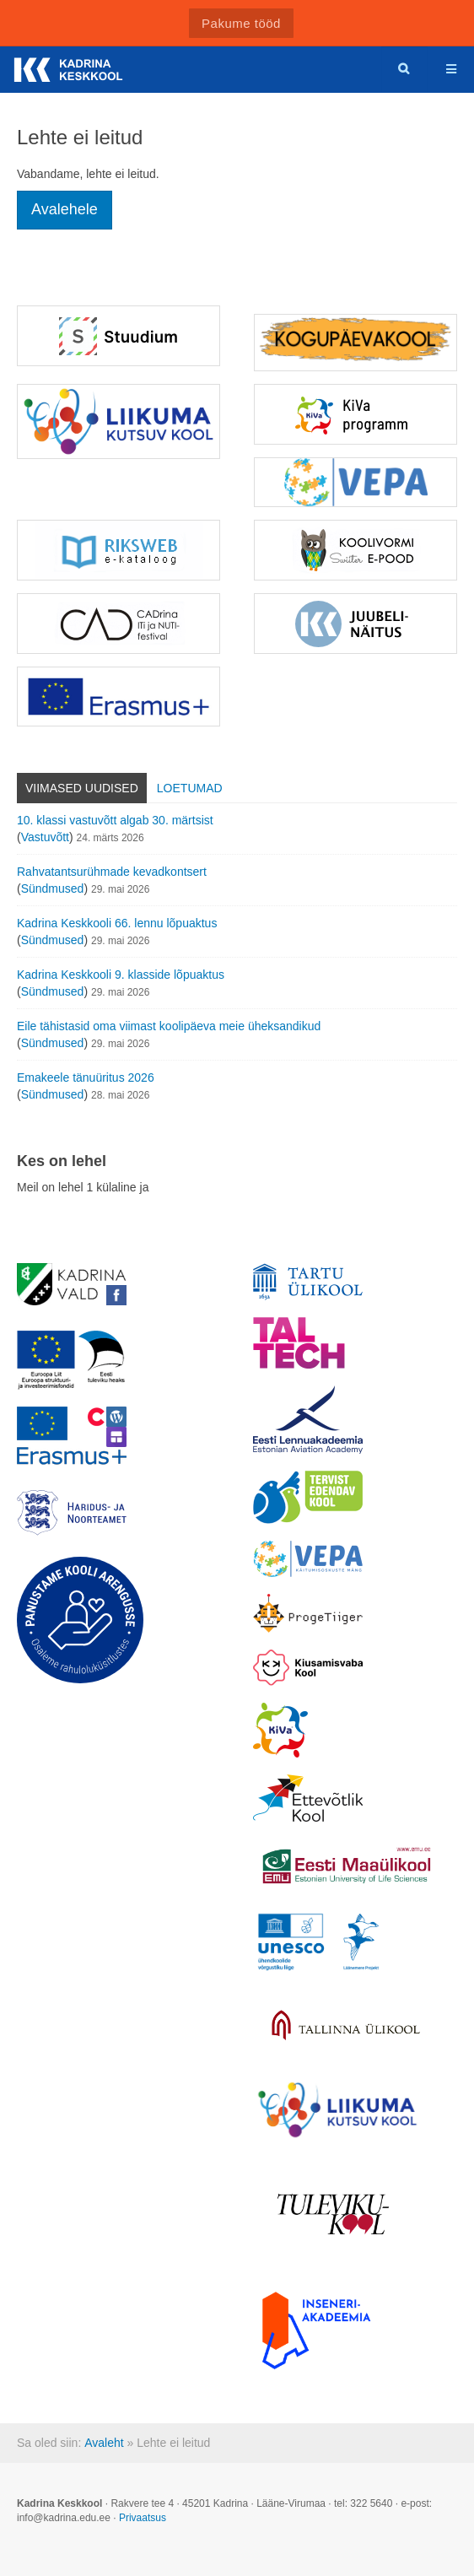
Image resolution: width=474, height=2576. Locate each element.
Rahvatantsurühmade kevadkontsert (112, 871)
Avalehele (64, 209)
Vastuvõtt (45, 837)
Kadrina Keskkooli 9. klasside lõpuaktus (120, 974)
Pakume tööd (241, 23)
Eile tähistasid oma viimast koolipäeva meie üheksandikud (168, 1026)
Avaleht (103, 2442)
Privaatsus (142, 2518)
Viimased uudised (81, 788)
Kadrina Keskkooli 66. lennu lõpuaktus (117, 923)
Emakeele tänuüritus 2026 (85, 1077)
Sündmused (52, 888)
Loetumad (190, 788)
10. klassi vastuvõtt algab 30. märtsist (115, 820)
